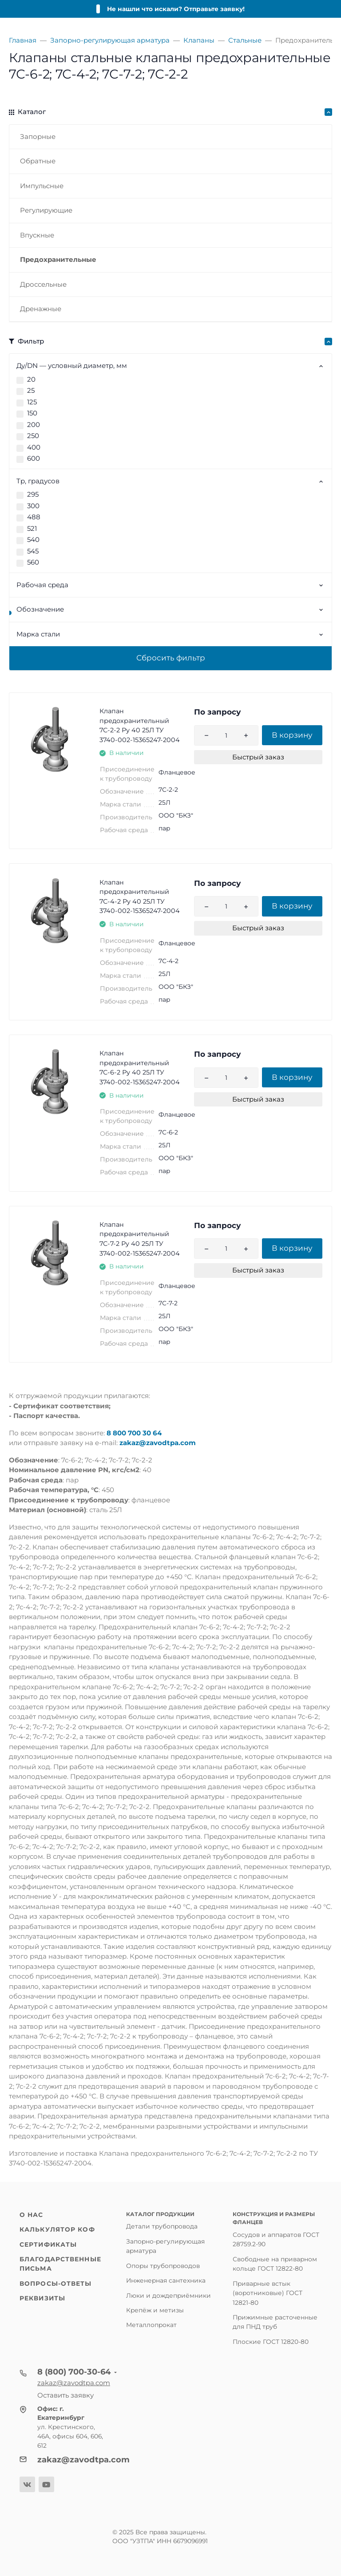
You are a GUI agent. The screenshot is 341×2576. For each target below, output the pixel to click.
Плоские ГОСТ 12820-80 (271, 2341)
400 (33, 447)
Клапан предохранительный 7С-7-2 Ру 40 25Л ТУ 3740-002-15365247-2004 (139, 1239)
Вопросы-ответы (56, 2283)
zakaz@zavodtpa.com (157, 1442)
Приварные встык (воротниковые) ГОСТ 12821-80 (267, 2293)
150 (32, 413)
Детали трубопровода (162, 2226)
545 (33, 551)
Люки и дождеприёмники (168, 2295)
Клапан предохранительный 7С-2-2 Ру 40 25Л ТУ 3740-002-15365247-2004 (139, 725)
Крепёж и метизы (155, 2310)
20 (31, 379)
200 (33, 424)
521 (32, 528)
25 (31, 390)
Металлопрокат (151, 2324)
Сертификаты (48, 2244)
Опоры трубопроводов (163, 2265)
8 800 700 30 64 (134, 1433)
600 (33, 458)
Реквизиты (42, 2298)
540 (33, 539)
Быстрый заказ (258, 757)
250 (33, 435)
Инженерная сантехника (166, 2280)
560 (33, 562)
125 (32, 402)
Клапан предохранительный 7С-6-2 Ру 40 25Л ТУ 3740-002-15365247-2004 (139, 1067)
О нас (32, 2214)
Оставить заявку (65, 2395)
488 (33, 517)
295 (33, 494)
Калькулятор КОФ (57, 2229)
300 (33, 506)
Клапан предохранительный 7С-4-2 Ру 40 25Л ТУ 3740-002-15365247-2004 (139, 896)
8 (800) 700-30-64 (74, 2372)
